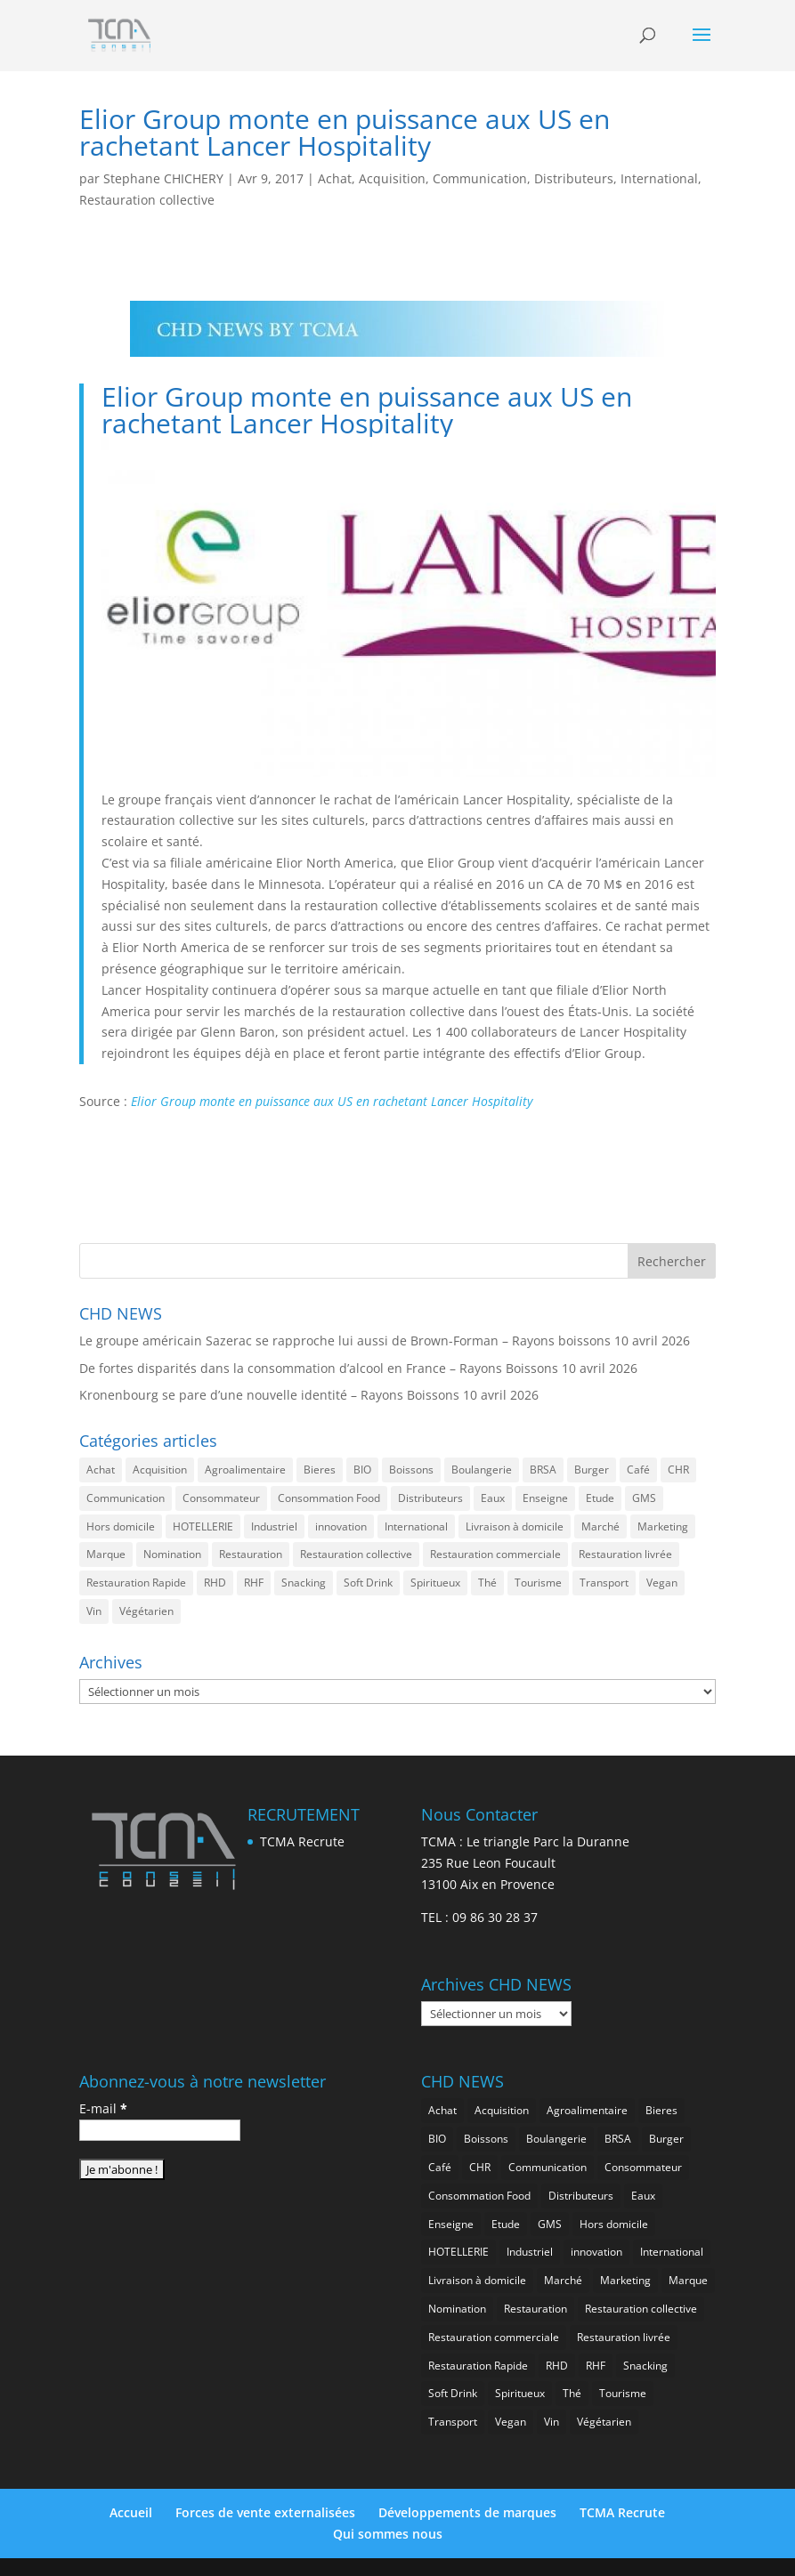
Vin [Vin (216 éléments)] (93, 1611)
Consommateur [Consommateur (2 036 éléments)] (221, 1498)
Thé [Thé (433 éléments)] (487, 1582)
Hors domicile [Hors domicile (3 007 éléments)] (120, 1526)
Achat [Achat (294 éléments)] (100, 1469)
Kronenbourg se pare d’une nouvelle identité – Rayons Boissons (269, 1394)
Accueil (131, 2512)
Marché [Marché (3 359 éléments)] (600, 1526)
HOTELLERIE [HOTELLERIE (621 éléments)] (203, 1526)
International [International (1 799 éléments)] (416, 1526)
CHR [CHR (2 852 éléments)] (678, 1469)
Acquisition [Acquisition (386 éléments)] (160, 1469)
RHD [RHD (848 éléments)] (215, 1582)
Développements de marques (467, 2512)
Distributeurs (573, 178)
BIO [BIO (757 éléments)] (362, 1469)
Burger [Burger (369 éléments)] (591, 1469)
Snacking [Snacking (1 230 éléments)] (303, 1582)
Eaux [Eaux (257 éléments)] (493, 1498)
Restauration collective (147, 199)
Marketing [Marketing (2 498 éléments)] (662, 1526)
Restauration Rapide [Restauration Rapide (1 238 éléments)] (136, 1582)
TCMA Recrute (302, 1841)
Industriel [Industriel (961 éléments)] (274, 1526)
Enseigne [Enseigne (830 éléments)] (545, 1498)
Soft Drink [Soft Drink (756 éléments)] (368, 1582)
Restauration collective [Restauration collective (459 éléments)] (356, 1554)
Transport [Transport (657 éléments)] (604, 1582)
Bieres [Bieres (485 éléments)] (320, 1469)
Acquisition (392, 178)
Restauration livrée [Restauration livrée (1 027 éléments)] (625, 1554)
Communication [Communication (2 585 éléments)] (125, 1498)
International (659, 178)
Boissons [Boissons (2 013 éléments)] (411, 1469)
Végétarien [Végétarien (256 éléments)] (146, 1611)
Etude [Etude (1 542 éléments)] (600, 1498)
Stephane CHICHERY (163, 178)
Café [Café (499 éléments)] (638, 1469)
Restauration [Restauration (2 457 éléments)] (250, 1554)
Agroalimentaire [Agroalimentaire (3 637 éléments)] (245, 1469)
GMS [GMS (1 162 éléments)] (644, 1498)
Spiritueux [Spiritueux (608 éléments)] (435, 1582)
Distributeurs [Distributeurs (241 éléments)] (430, 1498)
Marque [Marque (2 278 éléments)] (106, 1554)
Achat (335, 178)
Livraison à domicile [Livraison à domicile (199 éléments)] (515, 1526)
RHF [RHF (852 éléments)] (254, 1582)
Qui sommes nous (387, 2533)
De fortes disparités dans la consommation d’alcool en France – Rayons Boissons (318, 1368)
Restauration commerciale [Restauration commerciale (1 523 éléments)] (495, 1554)
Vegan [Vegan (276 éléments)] (661, 1582)
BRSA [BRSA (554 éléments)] (543, 1469)
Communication (480, 178)
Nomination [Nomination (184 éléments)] (172, 1554)
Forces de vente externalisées (265, 2512)
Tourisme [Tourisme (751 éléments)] (538, 1582)
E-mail (103, 2108)
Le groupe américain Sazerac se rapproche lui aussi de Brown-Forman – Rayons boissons (345, 1340)
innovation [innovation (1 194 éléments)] (341, 1526)
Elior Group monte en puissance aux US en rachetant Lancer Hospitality (331, 1101)
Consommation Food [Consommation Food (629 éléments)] (329, 1498)
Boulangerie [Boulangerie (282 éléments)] (481, 1469)
